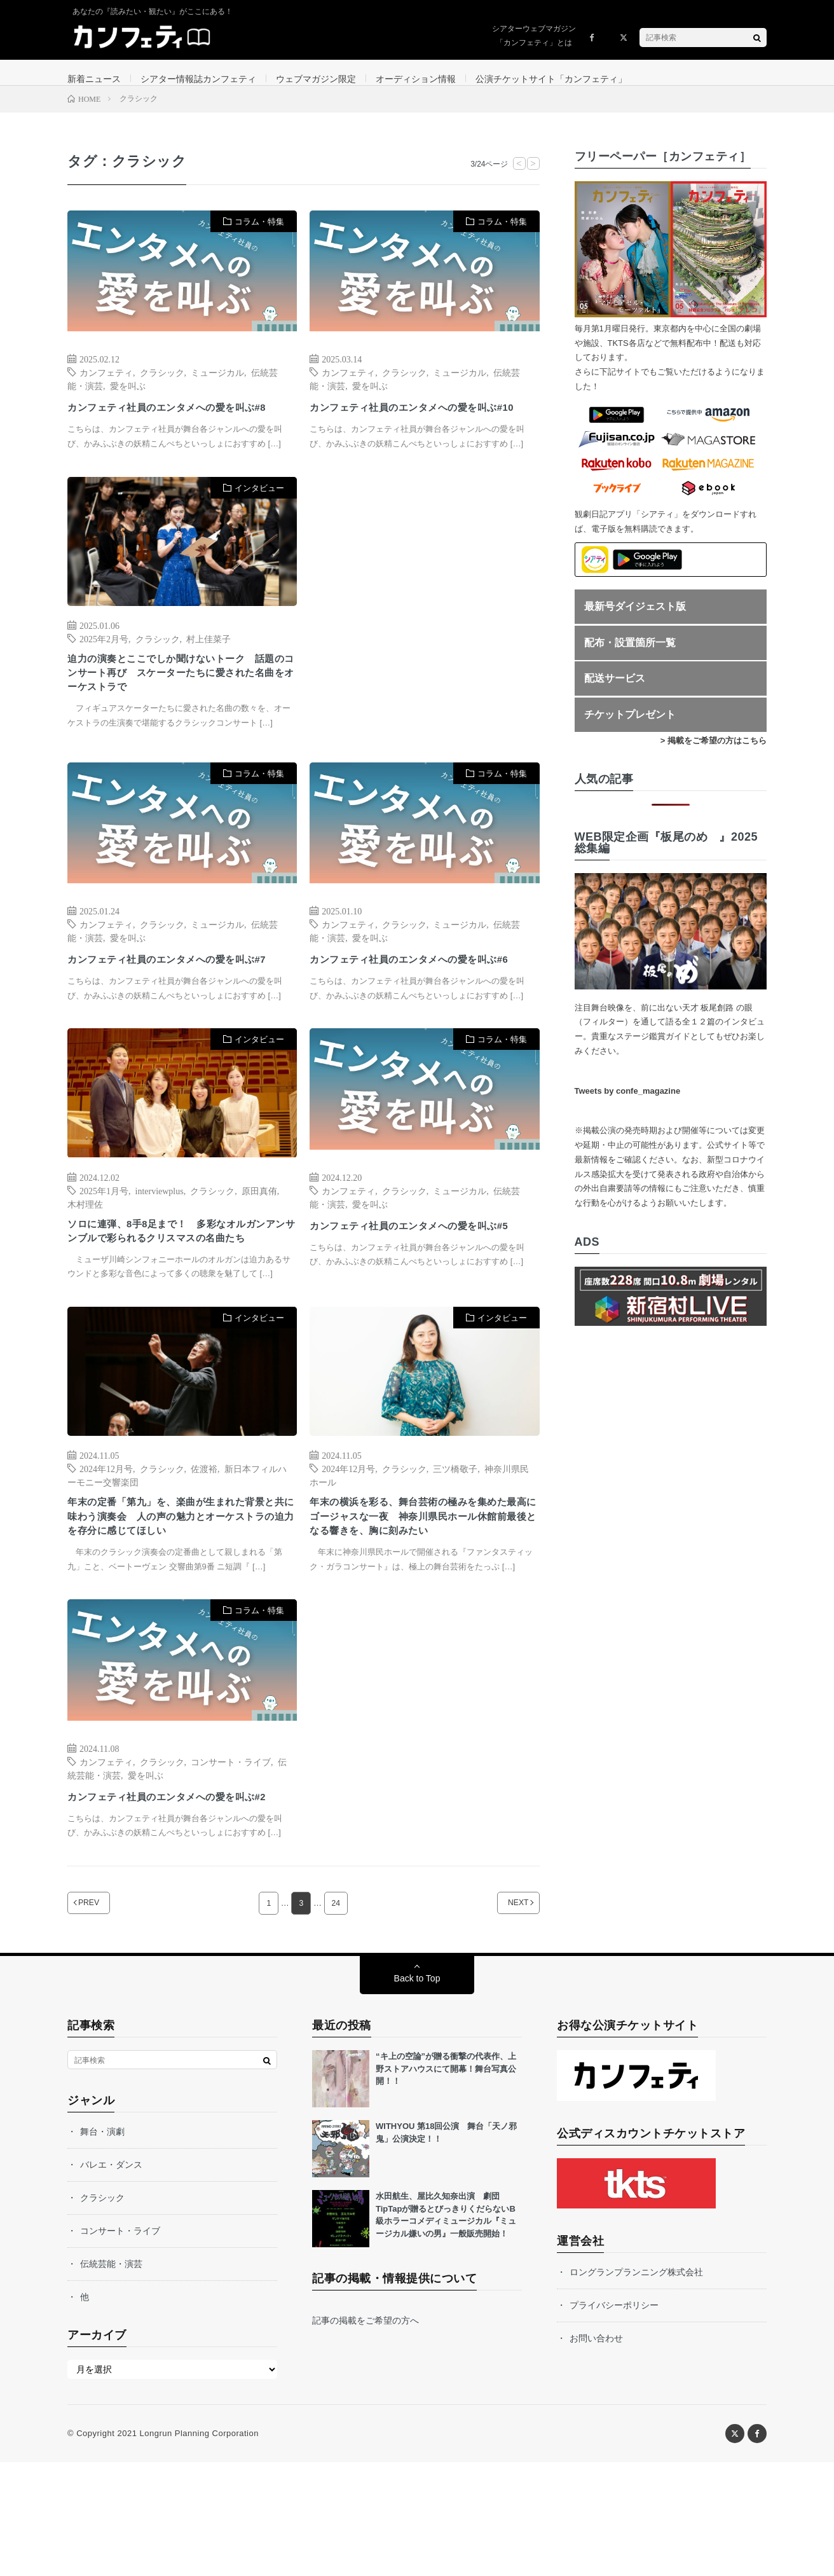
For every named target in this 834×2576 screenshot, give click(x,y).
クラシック (162, 384)
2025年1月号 (103, 1238)
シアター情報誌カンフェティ (198, 79)
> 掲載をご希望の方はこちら (713, 753)
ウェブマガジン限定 (316, 79)
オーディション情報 (416, 79)
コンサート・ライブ (231, 1857)
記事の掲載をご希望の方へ (365, 2434)
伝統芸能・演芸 (111, 2378)
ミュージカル (217, 384)
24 (336, 2017)
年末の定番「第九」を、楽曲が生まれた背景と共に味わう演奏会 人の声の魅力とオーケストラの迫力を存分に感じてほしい (179, 1591)
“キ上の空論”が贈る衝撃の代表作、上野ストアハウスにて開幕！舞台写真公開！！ (446, 2182)
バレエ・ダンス (111, 2278)
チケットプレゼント (630, 727)
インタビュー (259, 518)
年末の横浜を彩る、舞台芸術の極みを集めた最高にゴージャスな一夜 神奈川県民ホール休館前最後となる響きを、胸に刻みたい (421, 1600)
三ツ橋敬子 (455, 1539)
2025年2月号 (103, 668)
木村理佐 (85, 1252)
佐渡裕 (204, 1539)
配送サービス (614, 691)
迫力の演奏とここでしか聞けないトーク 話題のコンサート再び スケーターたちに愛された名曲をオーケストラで (179, 707)
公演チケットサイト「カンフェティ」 (551, 79)
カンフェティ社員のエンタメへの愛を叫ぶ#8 (179, 428)
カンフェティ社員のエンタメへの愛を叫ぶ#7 (179, 999)
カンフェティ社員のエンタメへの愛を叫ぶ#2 (179, 1901)
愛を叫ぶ (128, 398)
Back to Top (417, 2092)
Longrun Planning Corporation (198, 2547)
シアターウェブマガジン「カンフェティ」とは (534, 35)
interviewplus (159, 1238)
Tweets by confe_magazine (628, 1103)
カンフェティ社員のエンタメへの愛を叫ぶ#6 (421, 999)
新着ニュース (94, 79)
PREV (104, 2017)
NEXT (502, 2017)
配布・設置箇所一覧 (630, 655)
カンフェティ (106, 384)
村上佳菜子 (208, 668)
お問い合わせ (596, 2452)
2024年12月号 (106, 1539)
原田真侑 (259, 1238)
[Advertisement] (424, 637)
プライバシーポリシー (614, 2419)
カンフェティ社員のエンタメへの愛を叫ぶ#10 (421, 428)
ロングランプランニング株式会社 (636, 2386)
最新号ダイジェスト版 (635, 619)
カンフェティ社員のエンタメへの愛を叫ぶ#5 (421, 1282)
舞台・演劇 (102, 2245)
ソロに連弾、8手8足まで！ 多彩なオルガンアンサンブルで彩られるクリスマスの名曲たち (179, 1290)
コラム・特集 (259, 234)
